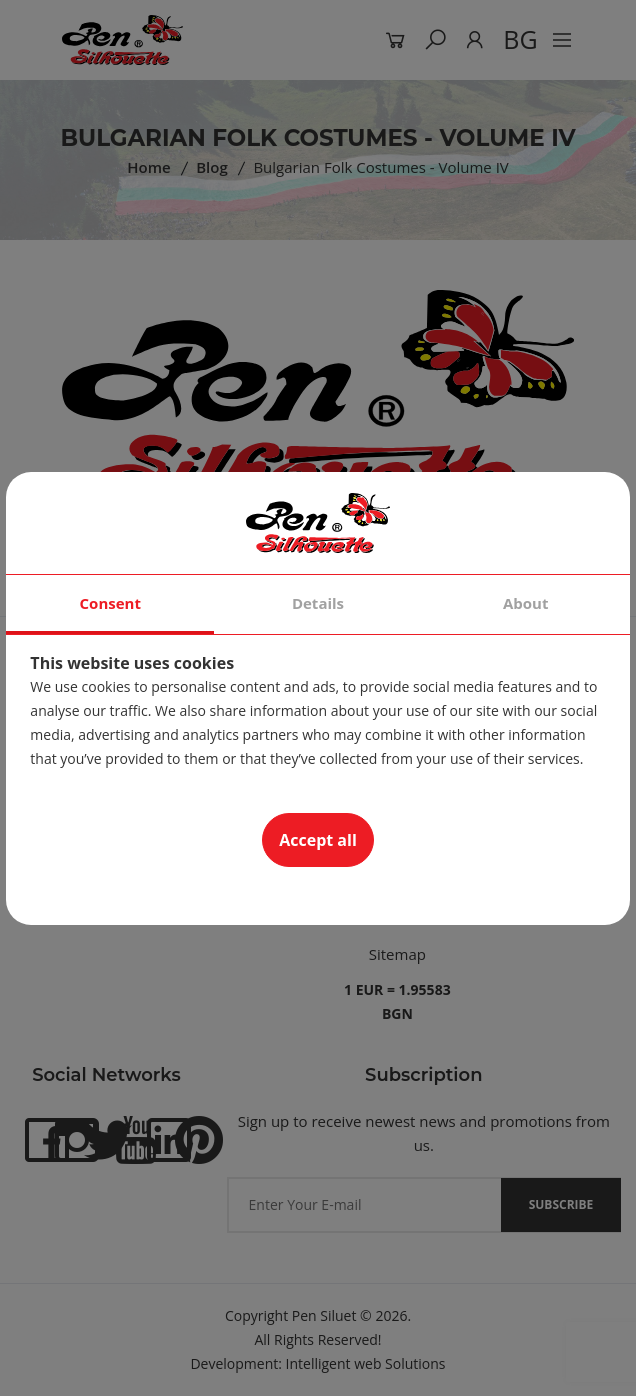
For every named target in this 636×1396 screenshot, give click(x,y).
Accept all (318, 840)
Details (318, 603)
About (526, 603)
